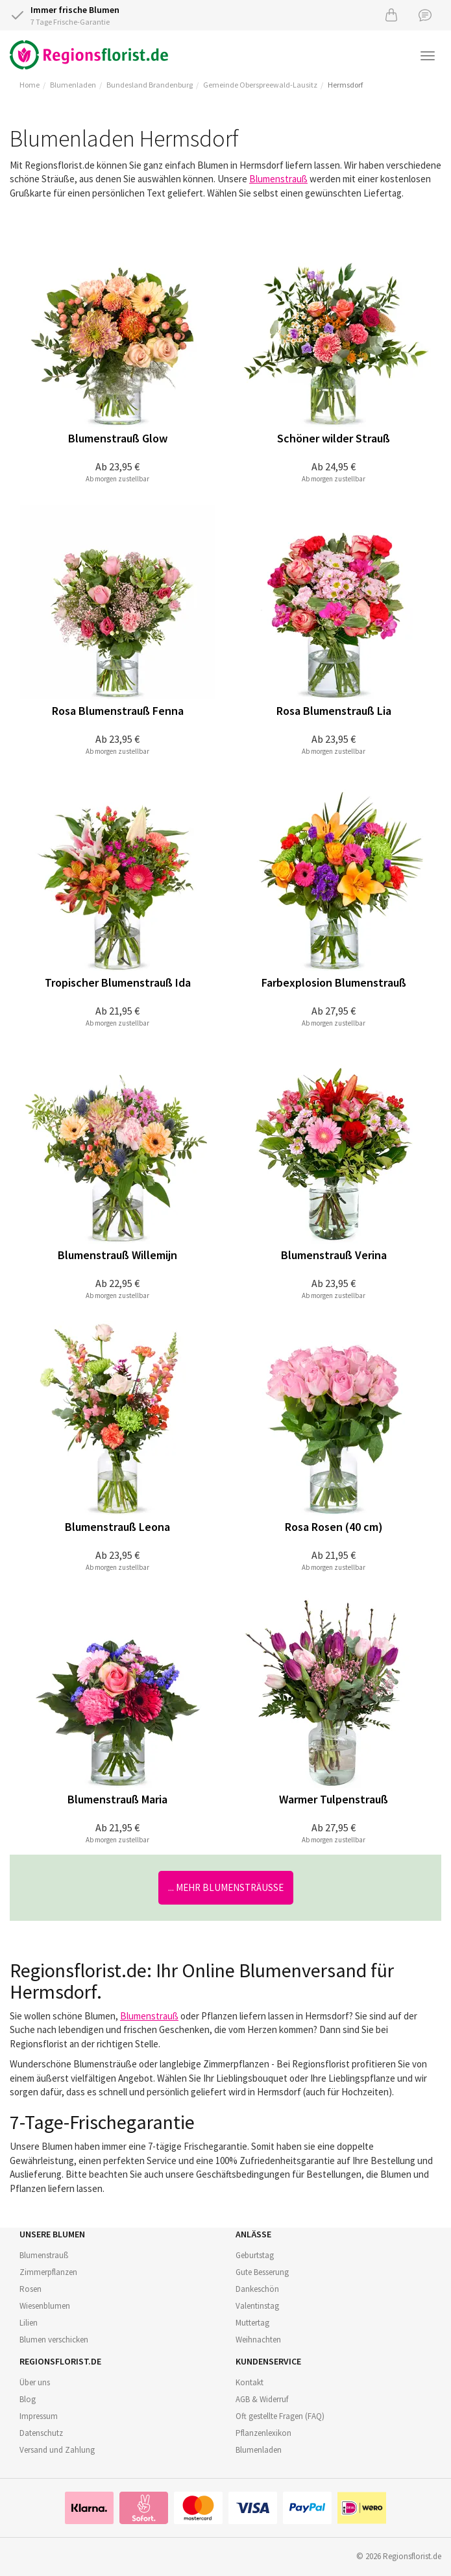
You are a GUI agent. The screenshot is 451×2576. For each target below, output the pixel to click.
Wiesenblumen (44, 2305)
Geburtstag (255, 2255)
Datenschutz (41, 2432)
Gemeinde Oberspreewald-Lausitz (260, 85)
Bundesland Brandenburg (149, 85)
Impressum (38, 2416)
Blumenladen (73, 85)
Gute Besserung (262, 2272)
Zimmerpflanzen (48, 2272)
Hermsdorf (345, 85)
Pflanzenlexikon (263, 2432)
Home (29, 85)
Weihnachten (258, 2339)
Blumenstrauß (278, 179)
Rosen (30, 2288)
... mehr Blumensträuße (226, 1887)
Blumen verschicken (53, 2339)
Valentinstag (257, 2305)
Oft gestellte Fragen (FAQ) (280, 2416)
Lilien (28, 2322)
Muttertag (252, 2322)
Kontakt (249, 2382)
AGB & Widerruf (262, 2399)
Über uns (34, 2382)
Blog (27, 2399)
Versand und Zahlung (57, 2449)
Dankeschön (257, 2288)
